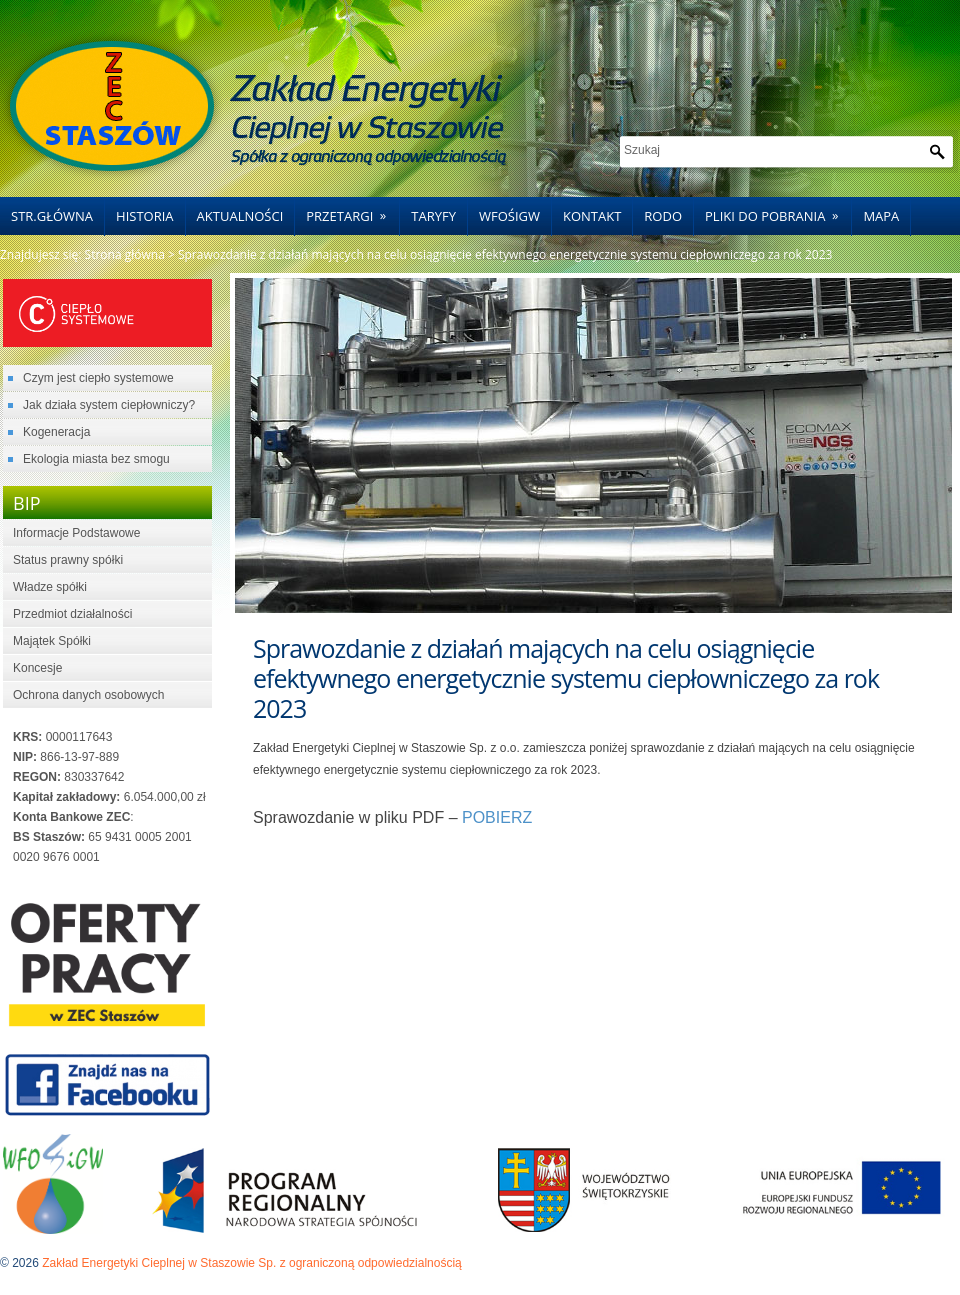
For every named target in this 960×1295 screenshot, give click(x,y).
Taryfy (433, 216)
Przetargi (352, 211)
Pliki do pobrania (778, 211)
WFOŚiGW (509, 216)
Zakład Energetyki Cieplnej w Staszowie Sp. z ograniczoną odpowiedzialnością (252, 1263)
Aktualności (240, 216)
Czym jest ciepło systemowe (98, 378)
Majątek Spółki (52, 641)
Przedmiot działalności (72, 614)
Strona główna (125, 254)
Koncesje (37, 668)
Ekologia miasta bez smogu (96, 459)
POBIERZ (497, 817)
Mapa (881, 216)
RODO (663, 216)
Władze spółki (50, 587)
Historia (145, 216)
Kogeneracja (56, 432)
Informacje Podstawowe (76, 533)
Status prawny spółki (68, 560)
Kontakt (592, 216)
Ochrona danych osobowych (88, 695)
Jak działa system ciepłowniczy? (109, 405)
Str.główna (52, 216)
